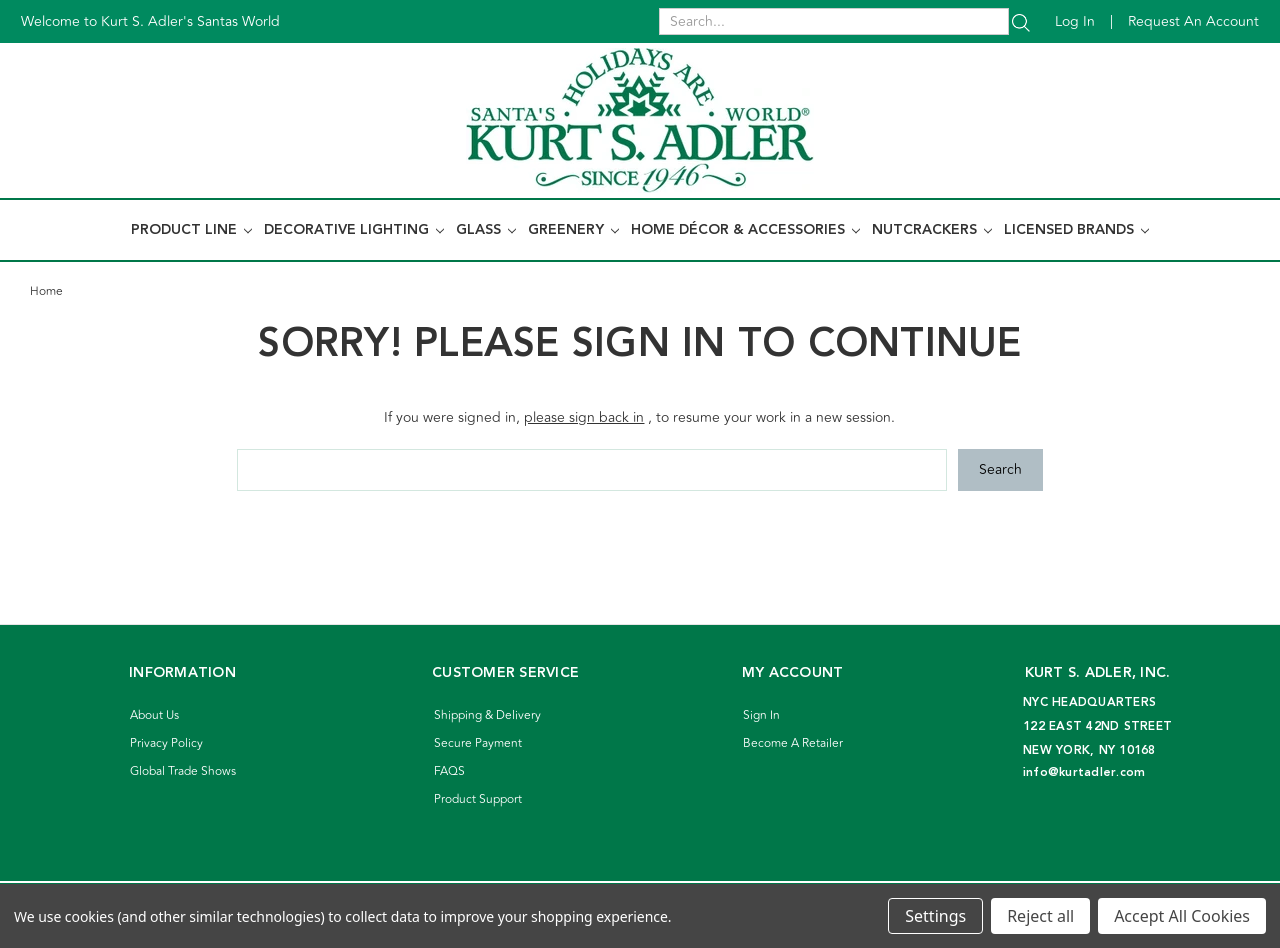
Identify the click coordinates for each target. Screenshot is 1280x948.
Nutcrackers (932, 230)
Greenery (573, 230)
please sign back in (584, 417)
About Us (154, 715)
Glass (486, 230)
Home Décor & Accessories (745, 230)
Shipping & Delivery (487, 715)
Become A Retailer (793, 743)
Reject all (1040, 916)
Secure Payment (478, 743)
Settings (935, 916)
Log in (1075, 21)
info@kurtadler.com (1084, 772)
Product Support (478, 799)
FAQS (449, 771)
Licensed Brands (1076, 230)
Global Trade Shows (183, 771)
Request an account (1193, 21)
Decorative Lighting (354, 230)
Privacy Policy (166, 743)
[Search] (1021, 21)
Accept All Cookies (1182, 916)
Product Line (191, 230)
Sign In (761, 715)
